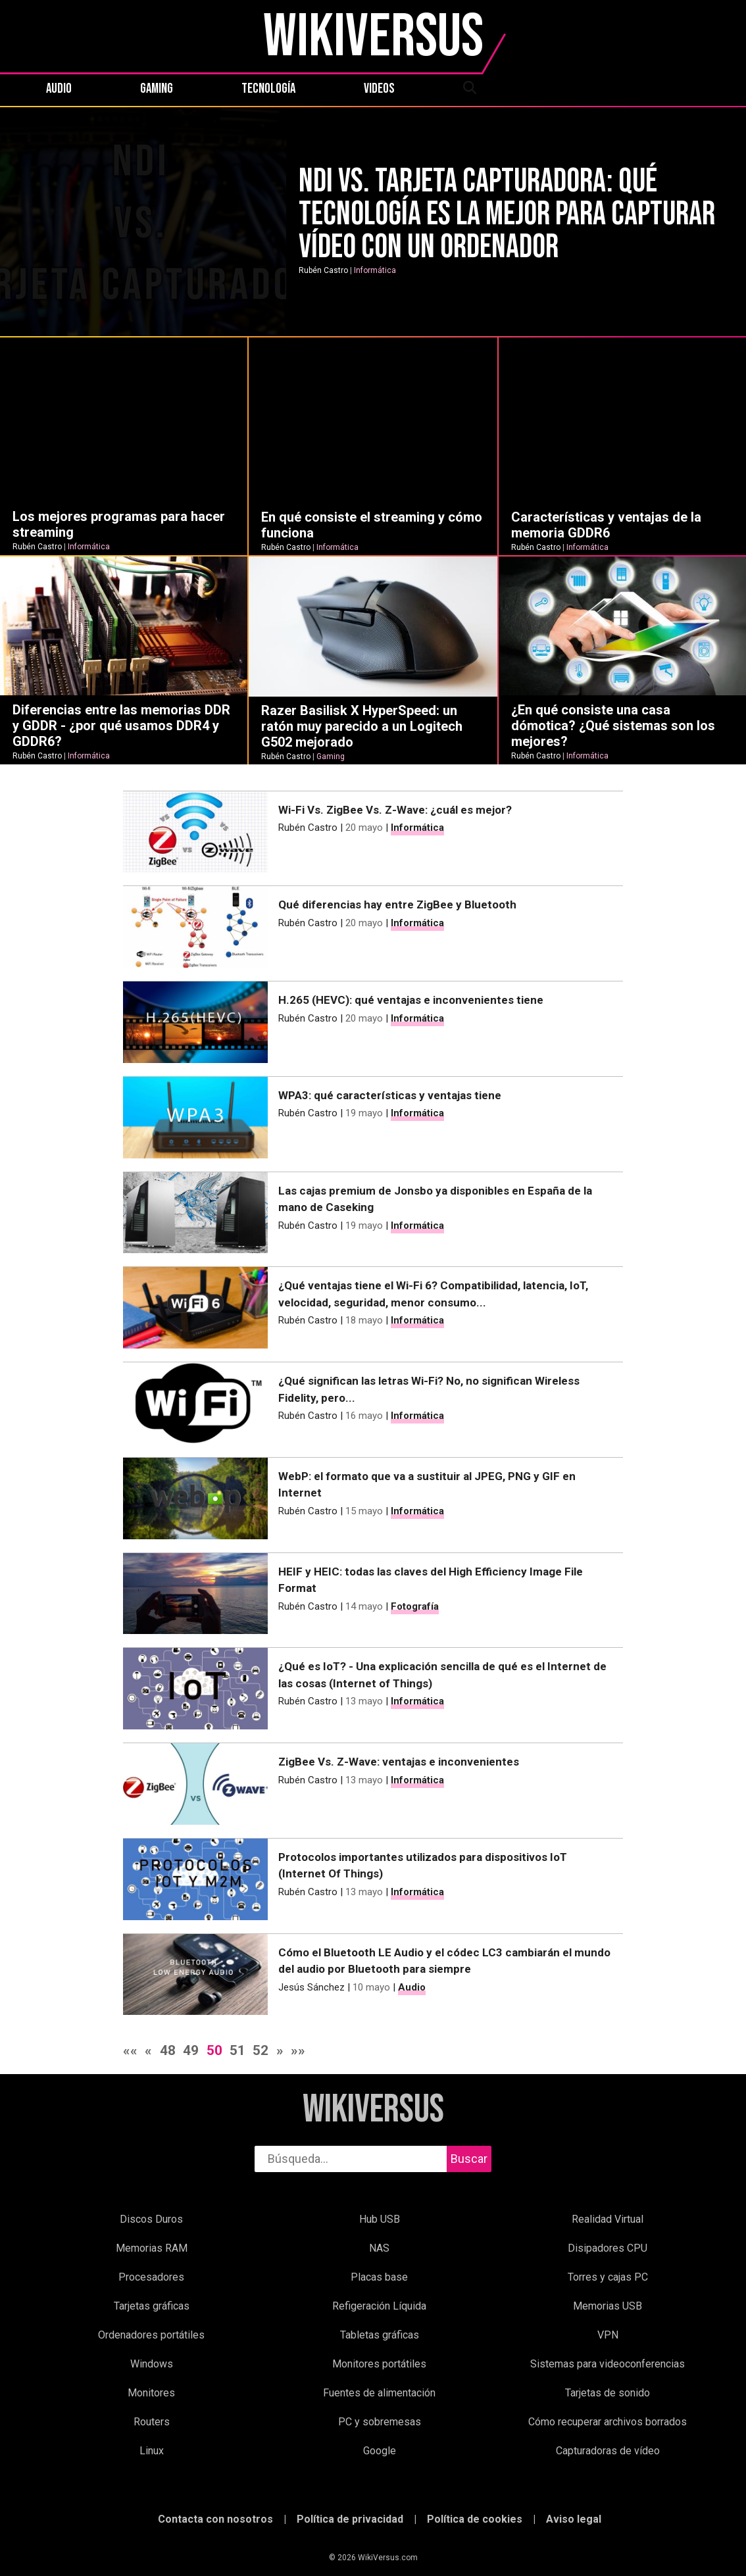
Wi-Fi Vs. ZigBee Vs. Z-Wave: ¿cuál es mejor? (395, 809)
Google (379, 2450)
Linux (151, 2450)
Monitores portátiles (379, 2364)
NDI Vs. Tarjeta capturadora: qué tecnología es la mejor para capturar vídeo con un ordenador (507, 214)
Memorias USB (607, 2306)
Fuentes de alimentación (379, 2393)
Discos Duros (151, 2219)
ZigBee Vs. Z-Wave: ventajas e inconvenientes (398, 1761)
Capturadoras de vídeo (608, 2450)
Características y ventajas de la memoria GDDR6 (606, 525)
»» (298, 2050)
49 (191, 2050)
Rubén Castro (323, 270)
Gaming (156, 89)
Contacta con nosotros (215, 2519)
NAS (379, 2248)
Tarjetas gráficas (151, 2306)
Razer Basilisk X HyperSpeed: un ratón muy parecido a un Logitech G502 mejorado (361, 726)
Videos (379, 89)
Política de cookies (474, 2519)
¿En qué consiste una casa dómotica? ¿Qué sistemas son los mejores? (613, 725)
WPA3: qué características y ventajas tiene (389, 1095)
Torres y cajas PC (608, 2277)
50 (214, 2050)
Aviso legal (573, 2519)
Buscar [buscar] (469, 2159)
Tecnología (268, 89)
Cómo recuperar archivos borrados (607, 2421)
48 (168, 2050)
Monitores (151, 2393)
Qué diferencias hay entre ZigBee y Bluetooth (397, 904)
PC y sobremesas (379, 2421)
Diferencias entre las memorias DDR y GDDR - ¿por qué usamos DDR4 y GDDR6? (121, 725)
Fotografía (415, 1606)
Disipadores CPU (607, 2248)
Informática (375, 270)
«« (130, 2050)
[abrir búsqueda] (469, 89)
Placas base (379, 2277)
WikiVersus (373, 2110)
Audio (59, 89)
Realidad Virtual (607, 2219)
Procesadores (151, 2277)
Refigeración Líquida (379, 2306)
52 (260, 2050)
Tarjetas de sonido (607, 2393)
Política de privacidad (350, 2519)
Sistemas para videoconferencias (607, 2364)
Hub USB (379, 2219)
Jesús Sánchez (311, 1987)
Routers (152, 2421)
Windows (151, 2364)
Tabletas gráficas (379, 2335)
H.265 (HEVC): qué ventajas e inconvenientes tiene (410, 999)
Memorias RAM (151, 2248)
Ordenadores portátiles (151, 2335)
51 (237, 2050)
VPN (607, 2335)
